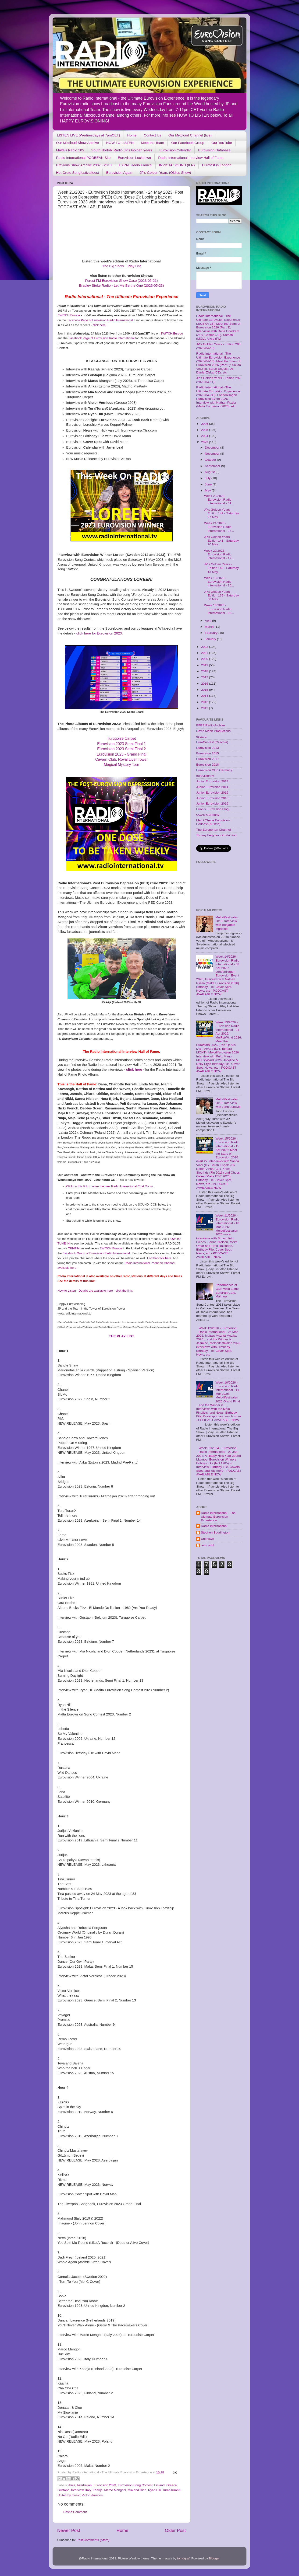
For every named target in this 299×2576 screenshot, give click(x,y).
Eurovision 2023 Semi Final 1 (121, 744)
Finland (159, 2485)
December (212, 447)
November (212, 453)
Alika (71, 2485)
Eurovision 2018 (207, 764)
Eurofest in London (216, 165)
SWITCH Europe (68, 315)
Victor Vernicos (92, 2495)
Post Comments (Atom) (93, 2540)
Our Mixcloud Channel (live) (190, 135)
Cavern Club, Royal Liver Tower (121, 759)
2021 (205, 653)
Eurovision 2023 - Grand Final (121, 754)
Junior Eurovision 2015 (212, 792)
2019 (205, 665)
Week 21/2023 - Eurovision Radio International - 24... (219, 526)
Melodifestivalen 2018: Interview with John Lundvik (227, 1103)
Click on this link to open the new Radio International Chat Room (109, 1186)
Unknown (207, 1539)
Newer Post (68, 2530)
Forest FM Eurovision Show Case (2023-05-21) (121, 280)
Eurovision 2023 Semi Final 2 (121, 749)
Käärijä (98, 2490)
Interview (77, 2490)
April (208, 620)
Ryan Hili (154, 2490)
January (211, 639)
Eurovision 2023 (104, 2485)
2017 (205, 677)
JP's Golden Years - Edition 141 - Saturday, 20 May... (221, 540)
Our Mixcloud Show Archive (77, 143)
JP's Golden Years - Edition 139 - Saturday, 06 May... (221, 595)
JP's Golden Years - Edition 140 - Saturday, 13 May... (221, 567)
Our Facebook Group (187, 143)
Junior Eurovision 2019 (212, 803)
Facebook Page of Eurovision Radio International (100, 320)
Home (132, 135)
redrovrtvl (207, 1545)
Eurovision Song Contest (135, 2485)
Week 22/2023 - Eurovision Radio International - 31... (219, 499)
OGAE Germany (207, 814)
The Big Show (113, 266)
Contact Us (152, 135)
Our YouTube (221, 143)
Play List (134, 266)
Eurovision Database (214, 150)
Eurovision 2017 (207, 759)
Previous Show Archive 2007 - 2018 (84, 165)
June (209, 484)
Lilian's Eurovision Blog (212, 809)
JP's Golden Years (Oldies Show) (165, 172)
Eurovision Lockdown (134, 158)
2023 (205, 442)
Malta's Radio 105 (70, 150)
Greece (171, 2485)
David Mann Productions (213, 731)
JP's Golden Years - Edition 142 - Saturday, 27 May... (221, 513)
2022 (205, 646)
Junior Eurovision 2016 (212, 798)
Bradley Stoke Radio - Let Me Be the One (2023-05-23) (121, 285)
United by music (68, 2495)
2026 (205, 423)
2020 (205, 659)
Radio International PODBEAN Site (83, 158)
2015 (205, 689)
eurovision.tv (205, 775)
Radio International (214, 1526)
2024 (205, 436)
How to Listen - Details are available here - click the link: (95, 1290)
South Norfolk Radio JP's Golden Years (121, 150)
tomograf (183, 2558)
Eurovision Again (119, 172)
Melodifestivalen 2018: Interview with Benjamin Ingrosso (226, 923)
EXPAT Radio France (135, 165)
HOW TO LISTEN (120, 143)
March (209, 626)
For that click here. (159, 1258)
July (208, 478)
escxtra (201, 736)
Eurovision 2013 (207, 747)
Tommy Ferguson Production (216, 835)
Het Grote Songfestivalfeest (77, 172)
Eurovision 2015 (207, 753)
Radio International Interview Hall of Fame (190, 158)
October (211, 459)
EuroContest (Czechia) (212, 742)
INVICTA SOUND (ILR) (177, 165)
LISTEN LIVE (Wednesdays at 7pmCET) (88, 135)
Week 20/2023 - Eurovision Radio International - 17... (219, 554)
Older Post (175, 2530)
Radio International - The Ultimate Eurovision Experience (218, 1516)
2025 (205, 430)
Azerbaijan (84, 2485)
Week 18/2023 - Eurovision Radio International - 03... (219, 608)
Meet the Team (152, 143)
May (208, 490)
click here (99, 325)
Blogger (214, 2558)
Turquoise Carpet (121, 738)
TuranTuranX (171, 2490)
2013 (205, 702)
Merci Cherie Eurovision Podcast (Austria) (213, 822)
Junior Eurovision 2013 (212, 781)
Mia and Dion (137, 2490)
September (213, 466)
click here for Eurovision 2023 (99, 633)
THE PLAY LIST (121, 1336)
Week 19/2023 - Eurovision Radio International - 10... (219, 581)
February (211, 632)
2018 (205, 671)
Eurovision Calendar (175, 150)
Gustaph (63, 2490)
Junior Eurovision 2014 (212, 787)
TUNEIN (73, 1248)
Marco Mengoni (115, 2490)
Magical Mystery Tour (121, 765)
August (210, 472)
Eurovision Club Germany (214, 770)
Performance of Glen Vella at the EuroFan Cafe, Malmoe (226, 1290)
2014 (205, 695)
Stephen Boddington (215, 1532)
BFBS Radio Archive (210, 725)
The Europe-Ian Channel (213, 829)
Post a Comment (75, 2512)
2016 (205, 683)
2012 (205, 708)
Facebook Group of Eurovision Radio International (97, 1253)
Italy (88, 2490)
